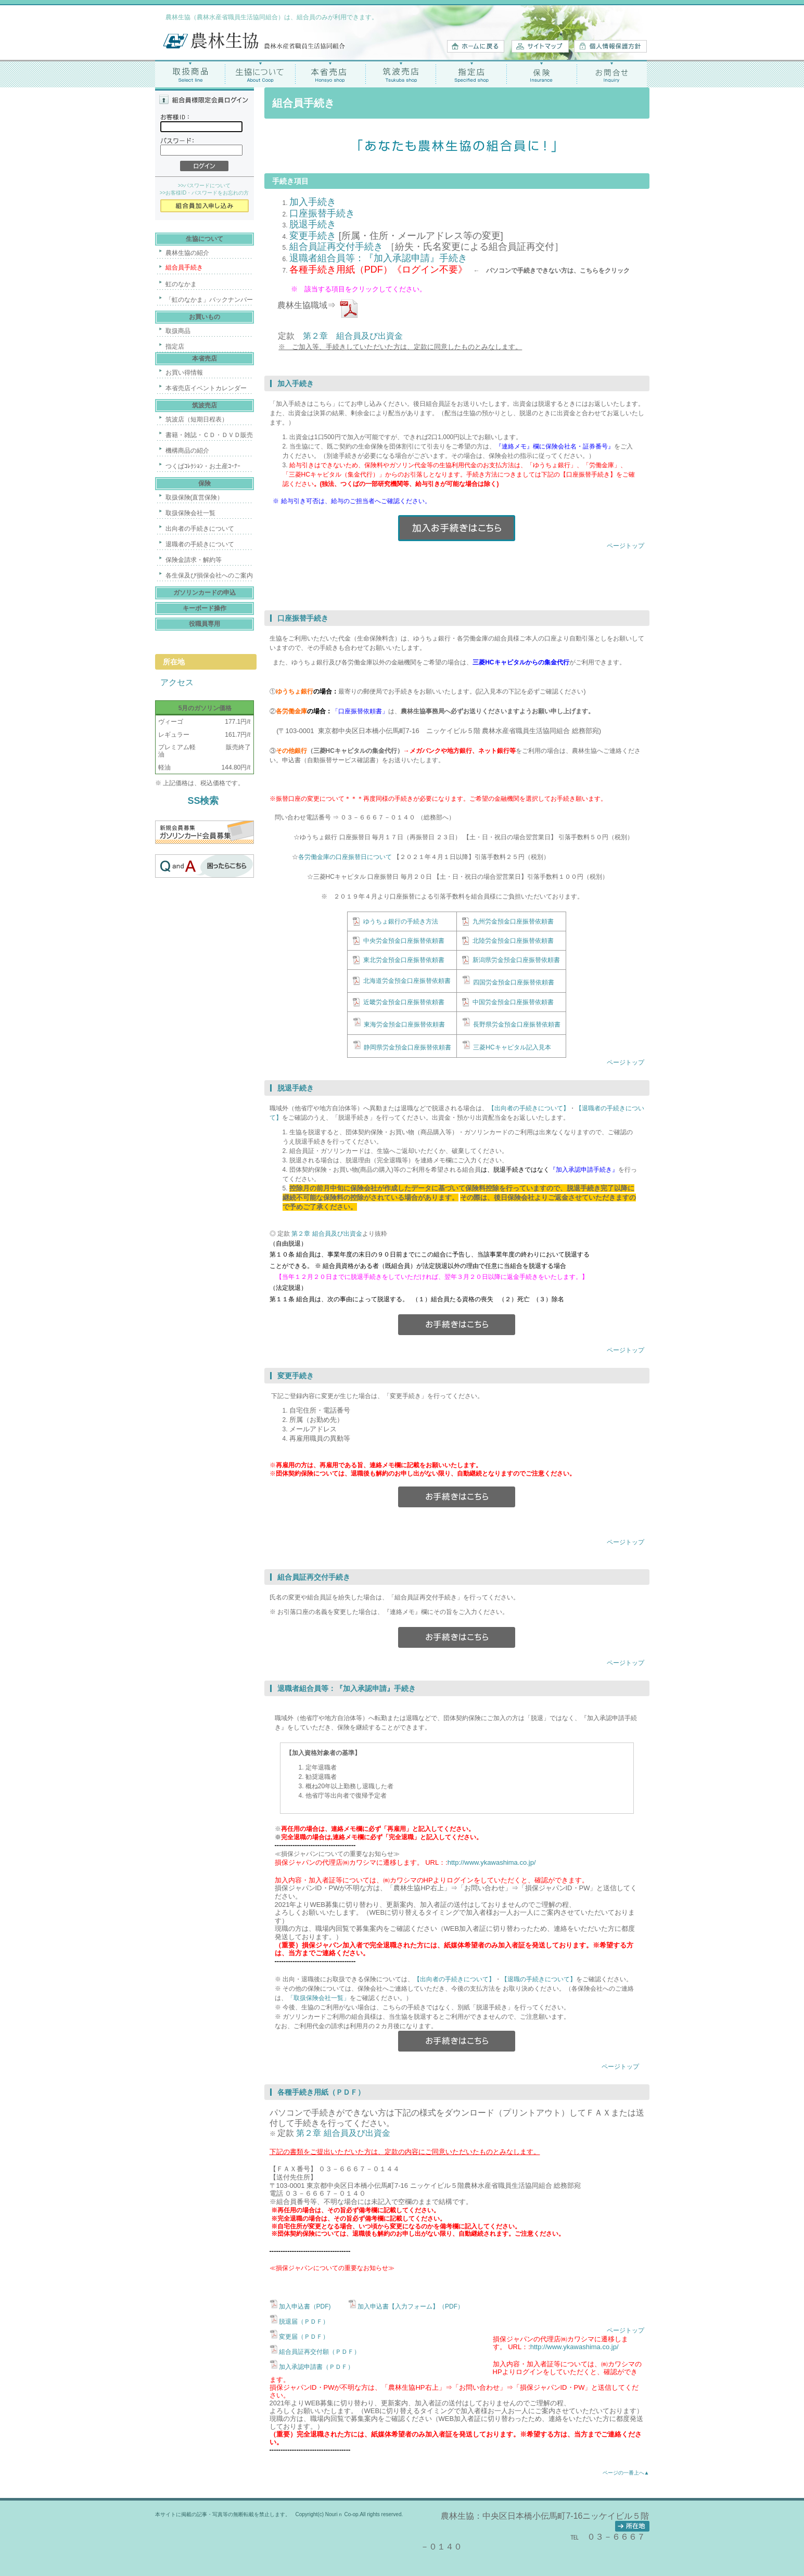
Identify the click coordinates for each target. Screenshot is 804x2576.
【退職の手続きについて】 (538, 1979)
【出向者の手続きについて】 (528, 1108)
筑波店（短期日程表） (196, 419)
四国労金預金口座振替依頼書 (513, 982)
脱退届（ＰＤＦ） (304, 2321)
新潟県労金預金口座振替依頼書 (516, 960)
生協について (260, 73)
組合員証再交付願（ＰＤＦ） (319, 2351)
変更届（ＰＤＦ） (304, 2336)
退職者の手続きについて (199, 544)
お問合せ (612, 73)
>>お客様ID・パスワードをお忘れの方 (204, 193)
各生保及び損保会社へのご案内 (209, 575)
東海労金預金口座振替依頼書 (403, 1024)
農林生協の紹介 (187, 253)
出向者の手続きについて (199, 528)
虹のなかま (181, 284)
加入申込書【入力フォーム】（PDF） (411, 2306)
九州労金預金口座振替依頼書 (513, 921)
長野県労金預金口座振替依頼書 (516, 1024)
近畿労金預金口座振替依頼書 (403, 1002)
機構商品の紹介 (187, 450)
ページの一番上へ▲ (626, 2473)
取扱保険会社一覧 (190, 513)
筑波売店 (401, 73)
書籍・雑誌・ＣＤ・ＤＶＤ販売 (209, 435)
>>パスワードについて (204, 185)
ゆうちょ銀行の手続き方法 (400, 921)
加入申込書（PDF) (306, 2306)
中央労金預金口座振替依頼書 (403, 940)
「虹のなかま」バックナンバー (209, 299)
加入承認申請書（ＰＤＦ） (316, 2366)
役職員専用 (204, 623)
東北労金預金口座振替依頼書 (403, 960)
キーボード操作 (204, 608)
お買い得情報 (184, 372)
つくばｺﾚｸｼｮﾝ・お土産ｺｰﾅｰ (202, 466)
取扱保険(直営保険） (194, 497)
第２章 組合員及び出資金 (353, 335)
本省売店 (331, 73)
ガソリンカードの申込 (204, 592)
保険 (541, 73)
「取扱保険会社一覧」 (318, 1998)
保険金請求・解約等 (193, 559)
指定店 (471, 73)
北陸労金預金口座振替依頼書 (513, 940)
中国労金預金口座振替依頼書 (513, 1002)
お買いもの (204, 317)
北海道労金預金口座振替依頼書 (407, 980)
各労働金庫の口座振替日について (345, 857)
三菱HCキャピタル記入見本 (512, 1047)
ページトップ (625, 545)
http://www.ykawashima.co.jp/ (492, 1862)
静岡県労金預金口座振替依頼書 (407, 1047)
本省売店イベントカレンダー (206, 388)
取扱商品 (190, 73)
